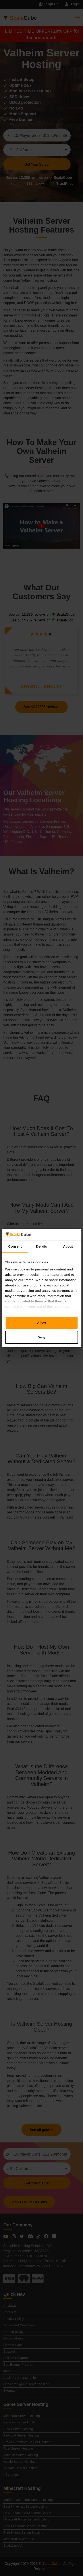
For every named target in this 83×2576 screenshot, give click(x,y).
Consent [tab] (15, 1246)
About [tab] (68, 1246)
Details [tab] (41, 1246)
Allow (41, 1322)
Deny (41, 1337)
